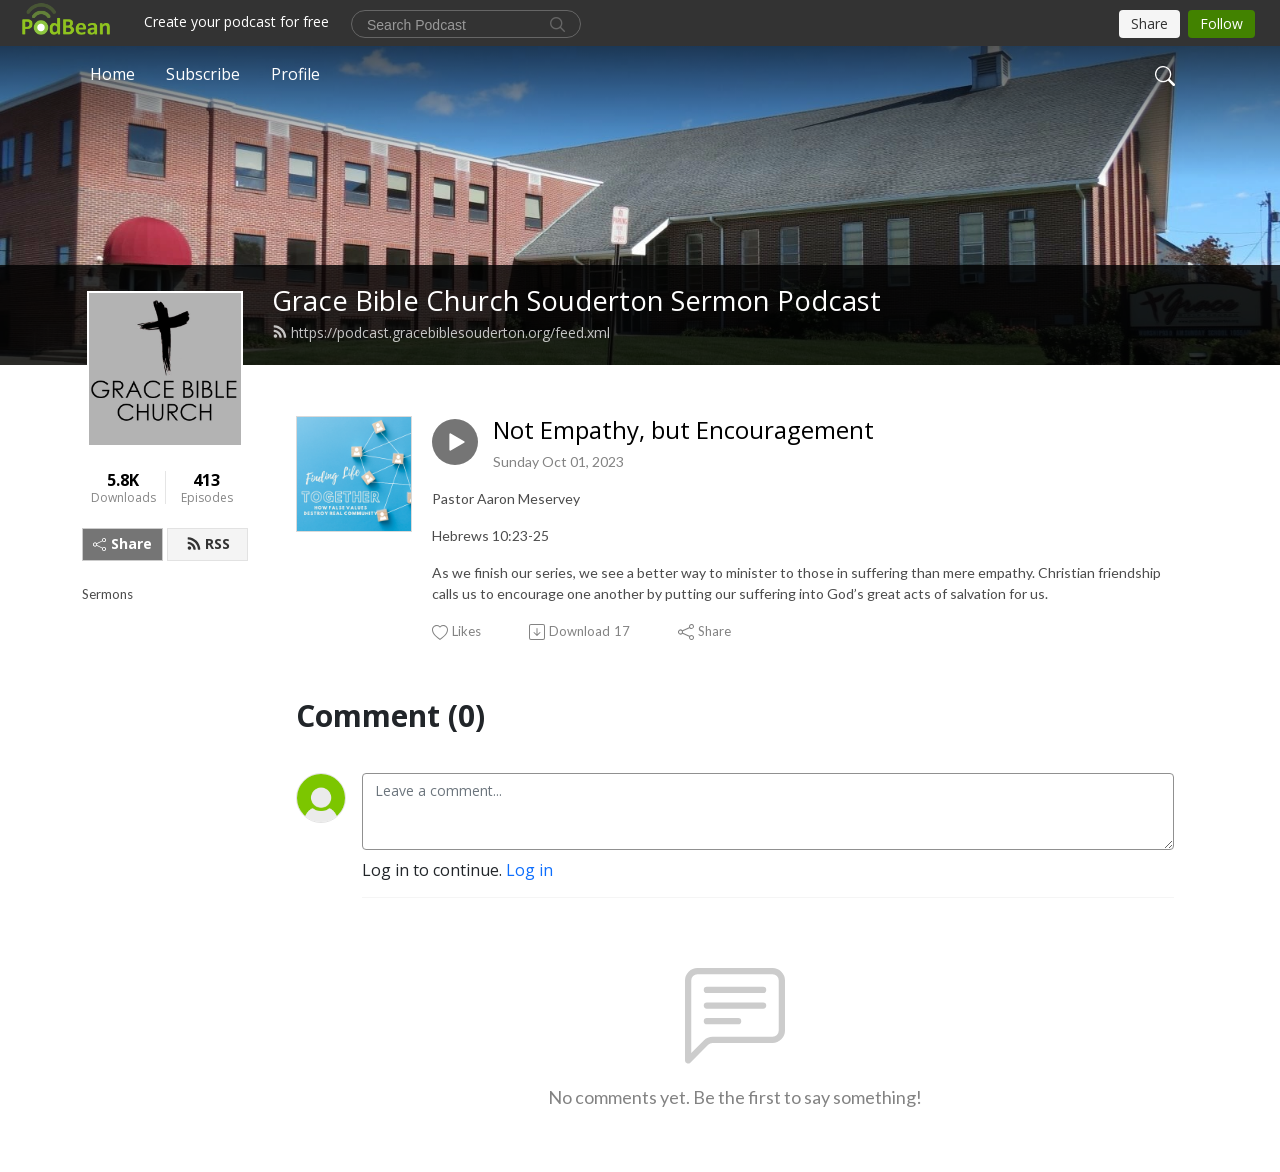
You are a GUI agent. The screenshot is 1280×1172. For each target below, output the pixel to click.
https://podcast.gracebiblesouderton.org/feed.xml (441, 332)
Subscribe (203, 74)
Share (122, 543)
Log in (529, 870)
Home (112, 74)
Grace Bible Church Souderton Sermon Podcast (576, 300)
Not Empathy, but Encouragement (683, 430)
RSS (208, 543)
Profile (295, 74)
